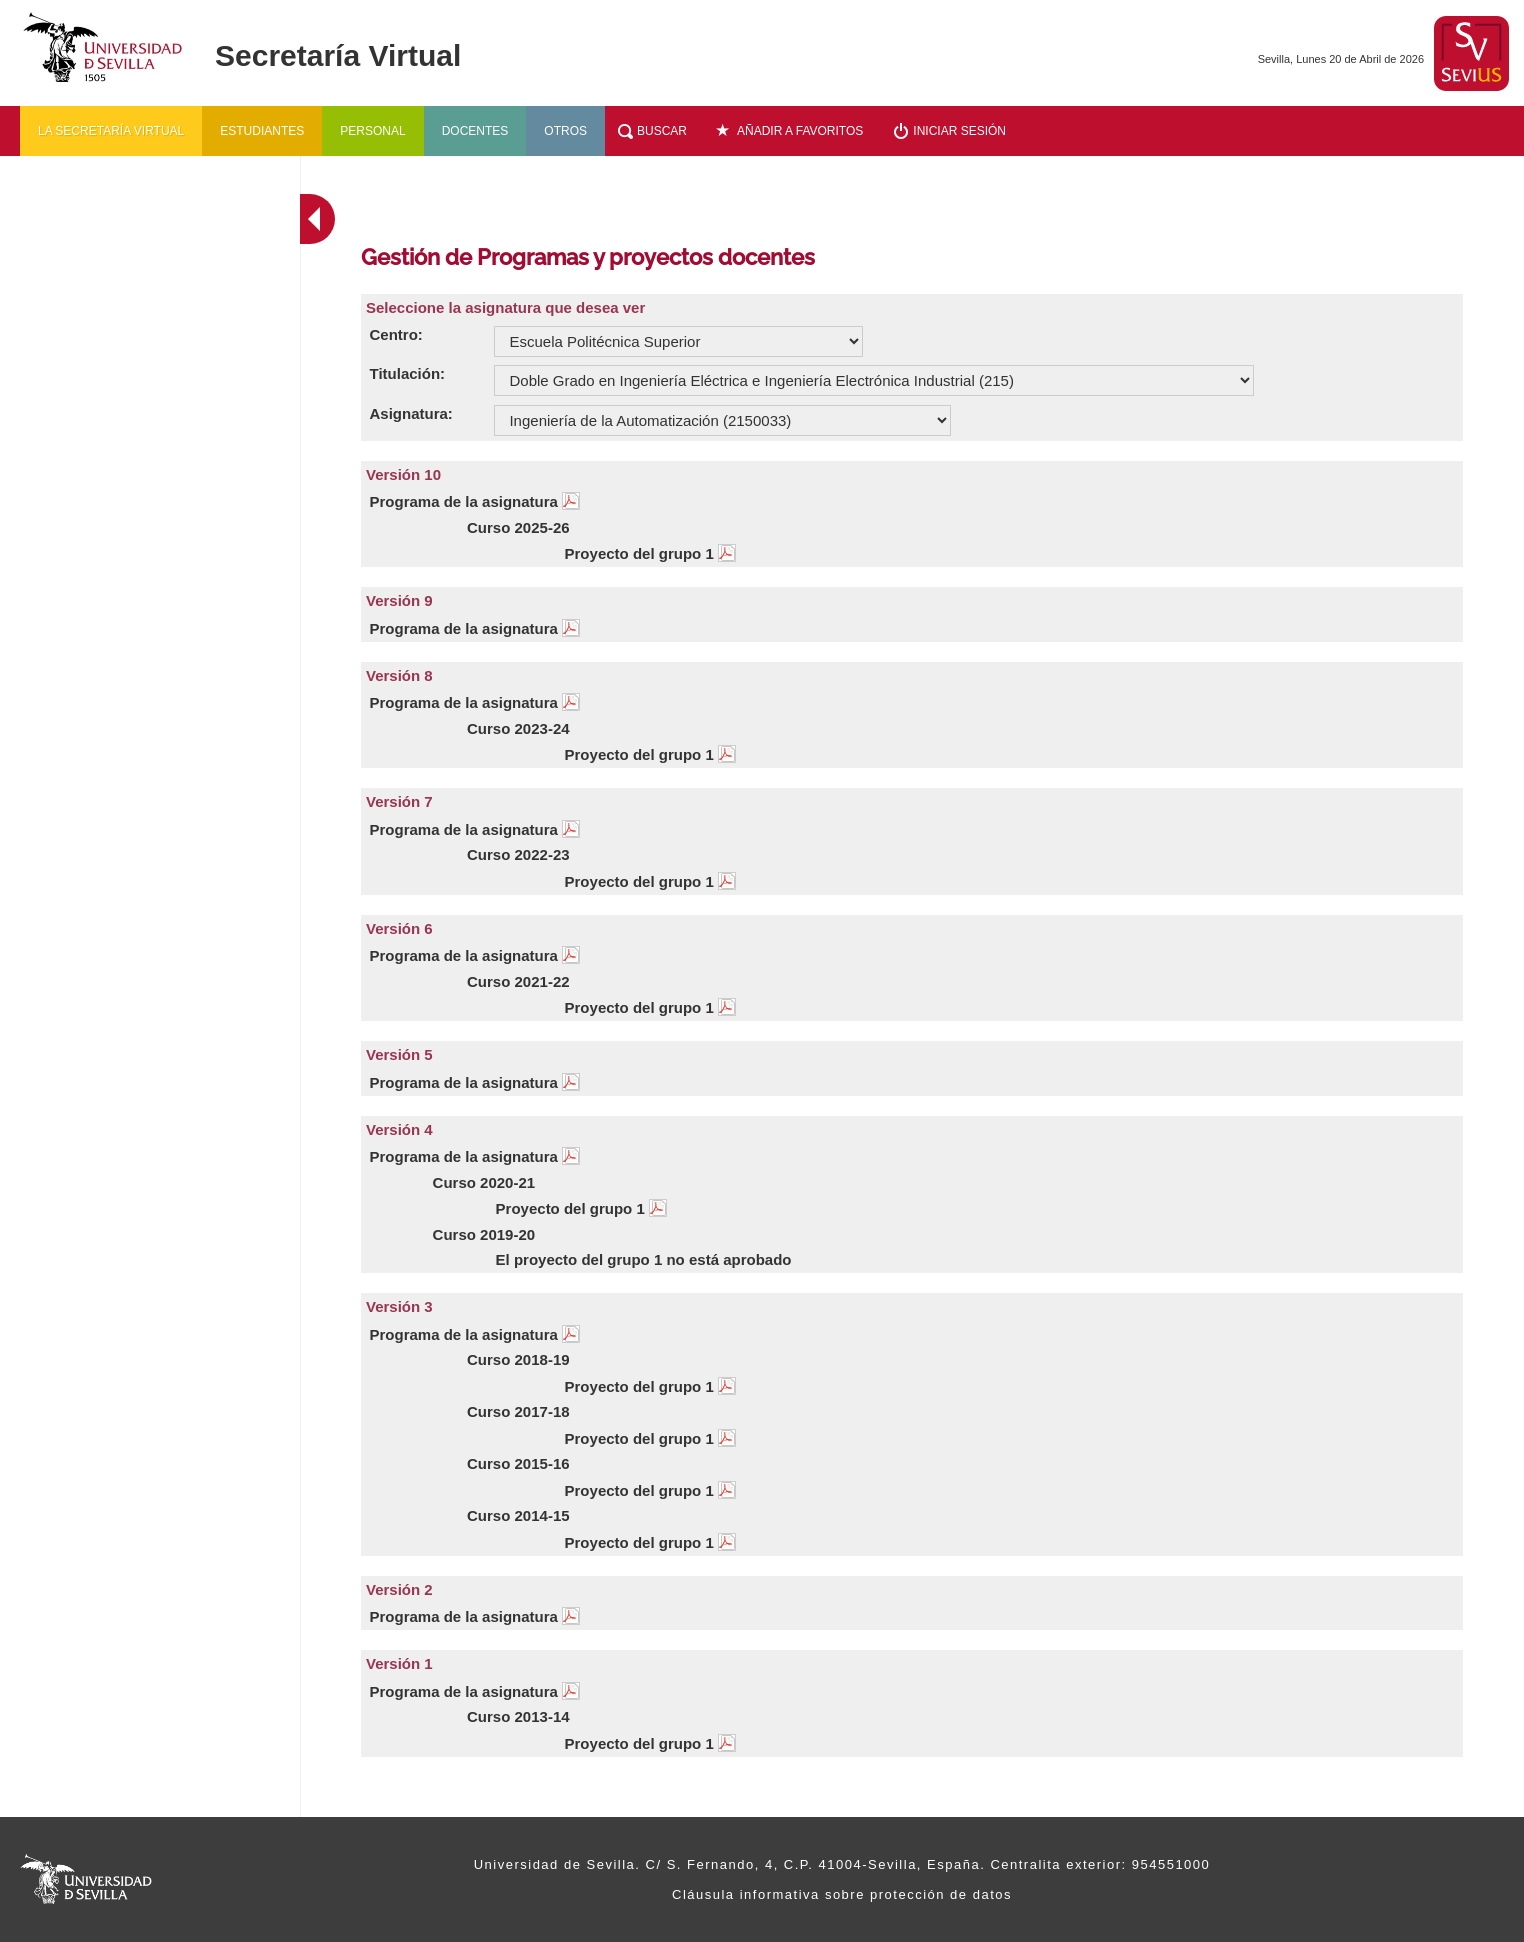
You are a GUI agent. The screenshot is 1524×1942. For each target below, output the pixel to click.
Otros (565, 131)
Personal (372, 131)
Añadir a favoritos (800, 131)
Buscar (662, 131)
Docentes (475, 131)
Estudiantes (262, 131)
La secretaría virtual (111, 131)
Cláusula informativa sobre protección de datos (842, 1894)
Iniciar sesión (959, 131)
